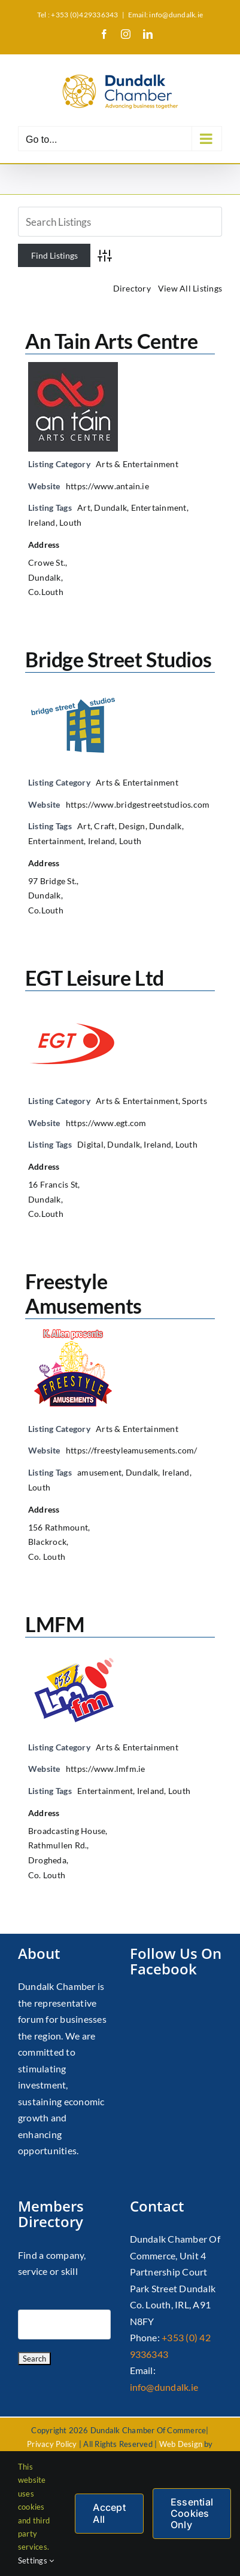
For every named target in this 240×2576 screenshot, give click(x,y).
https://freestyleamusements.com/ (132, 1450)
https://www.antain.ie (107, 486)
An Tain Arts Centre (111, 341)
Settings (36, 2560)
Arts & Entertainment (137, 464)
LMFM (54, 1624)
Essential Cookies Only (192, 2513)
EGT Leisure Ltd (94, 977)
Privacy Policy (52, 2444)
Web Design (180, 2444)
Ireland (42, 522)
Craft (104, 826)
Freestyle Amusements (83, 1293)
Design (132, 826)
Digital (90, 1144)
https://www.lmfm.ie (105, 1769)
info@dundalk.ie (164, 2387)
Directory (132, 288)
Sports (194, 1101)
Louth (70, 522)
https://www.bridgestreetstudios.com (137, 804)
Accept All (109, 2513)
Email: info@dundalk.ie (165, 14)
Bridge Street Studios (118, 659)
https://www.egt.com (106, 1123)
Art (83, 507)
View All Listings (190, 288)
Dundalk (110, 507)
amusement (99, 1472)
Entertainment (159, 507)
